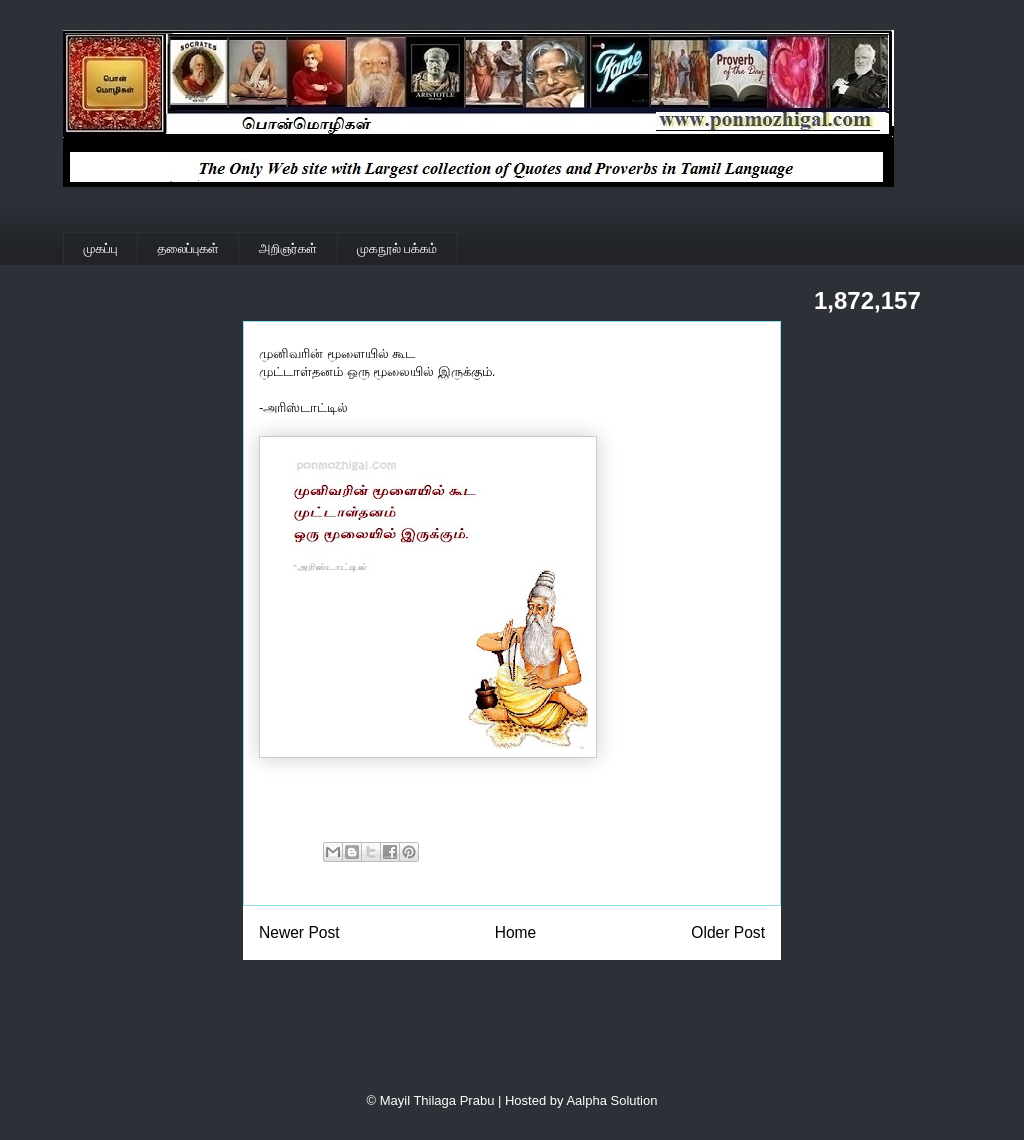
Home (516, 932)
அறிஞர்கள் (288, 248)
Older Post (728, 932)
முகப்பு (101, 248)
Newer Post (299, 932)
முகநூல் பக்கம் (397, 248)
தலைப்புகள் (188, 248)
